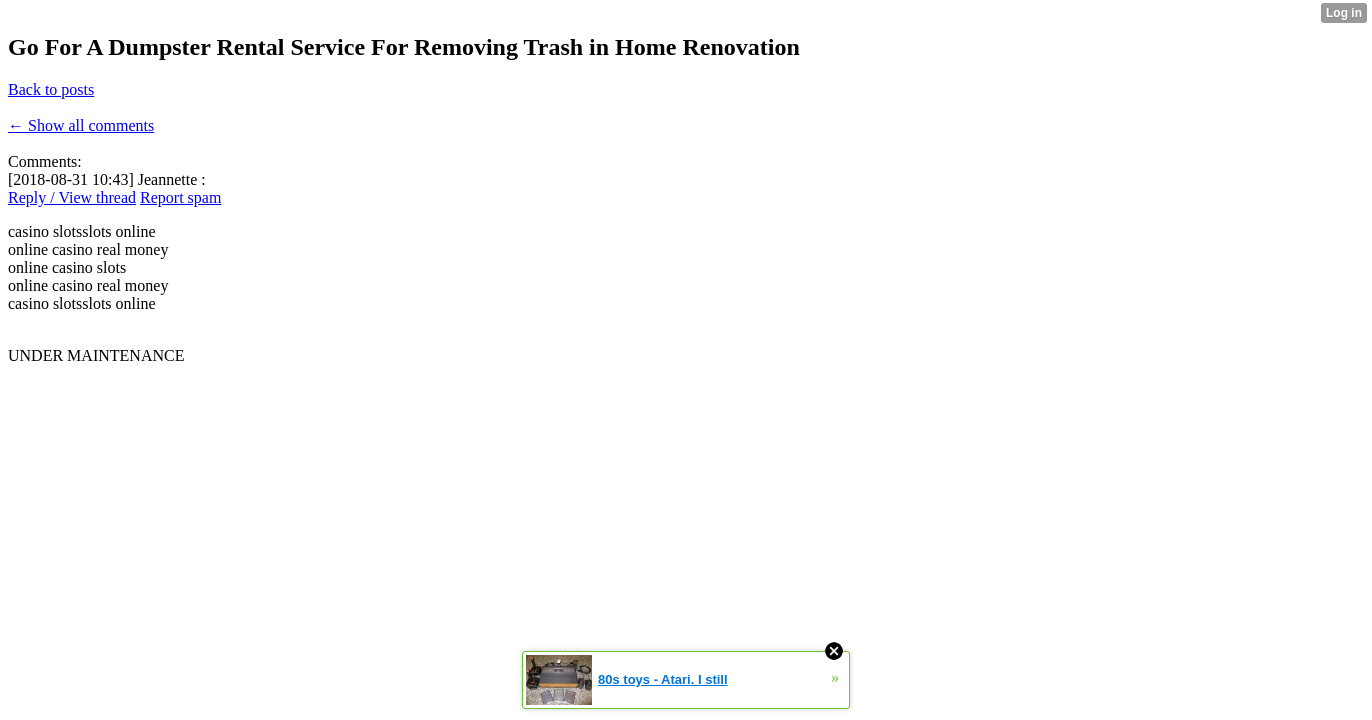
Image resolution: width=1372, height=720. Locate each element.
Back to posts (51, 89)
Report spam (180, 197)
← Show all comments (81, 125)
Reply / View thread (72, 197)
